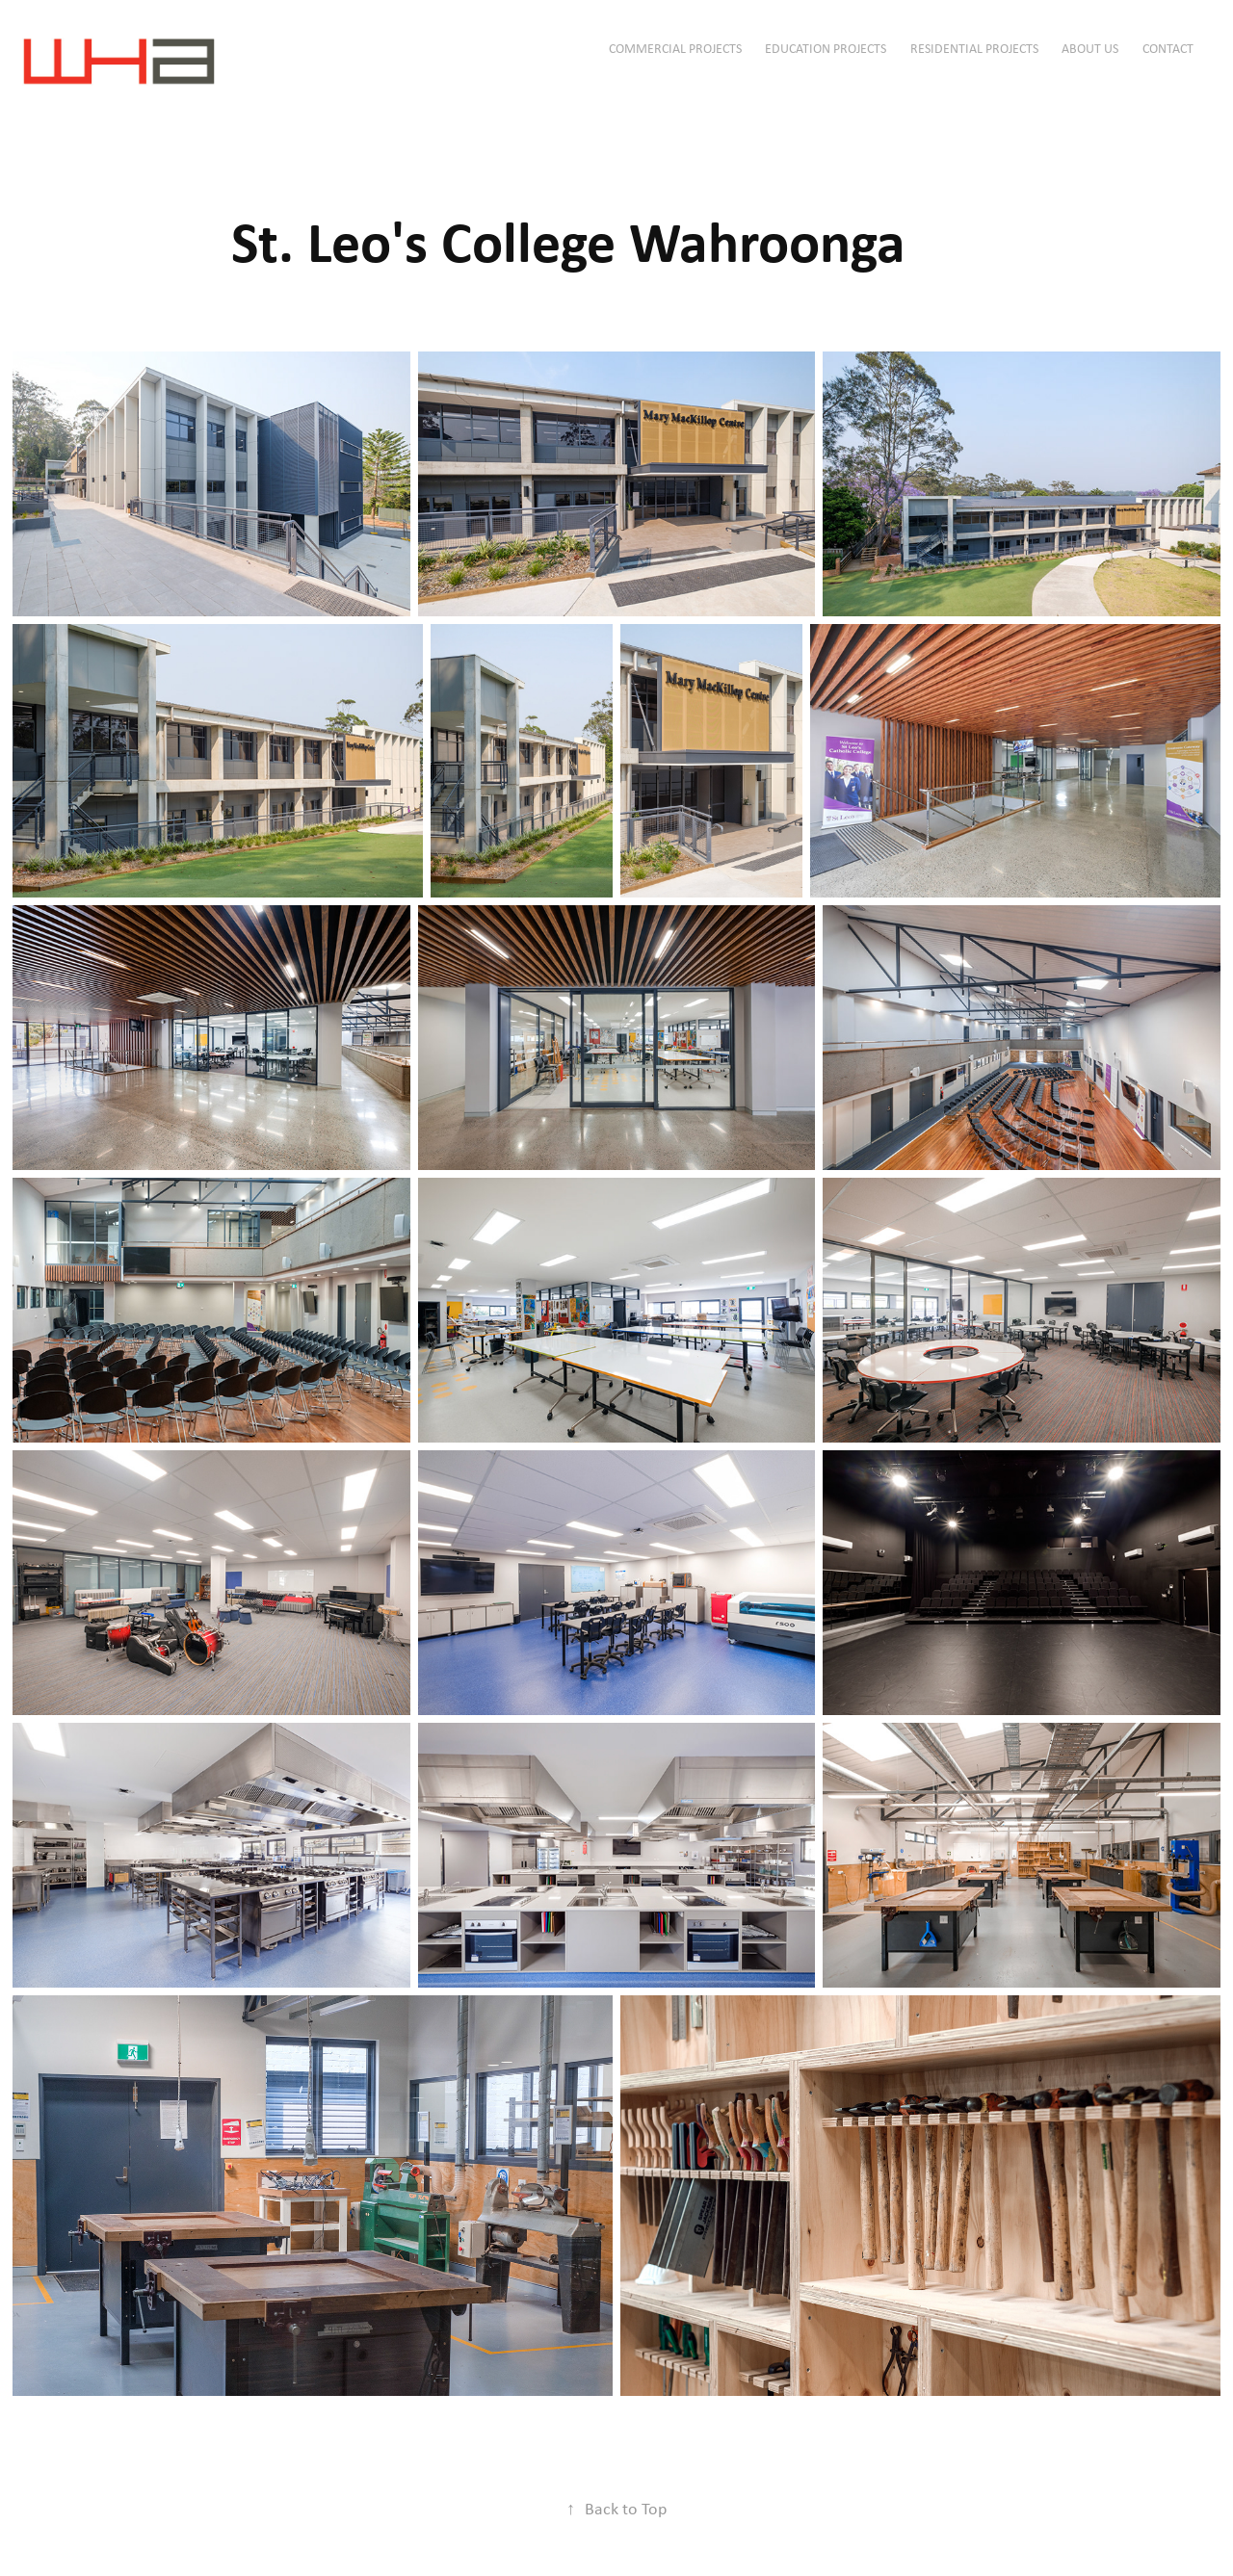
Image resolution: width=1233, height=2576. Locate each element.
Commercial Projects (675, 48)
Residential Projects (974, 48)
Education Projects (825, 48)
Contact (1168, 48)
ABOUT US (1090, 48)
